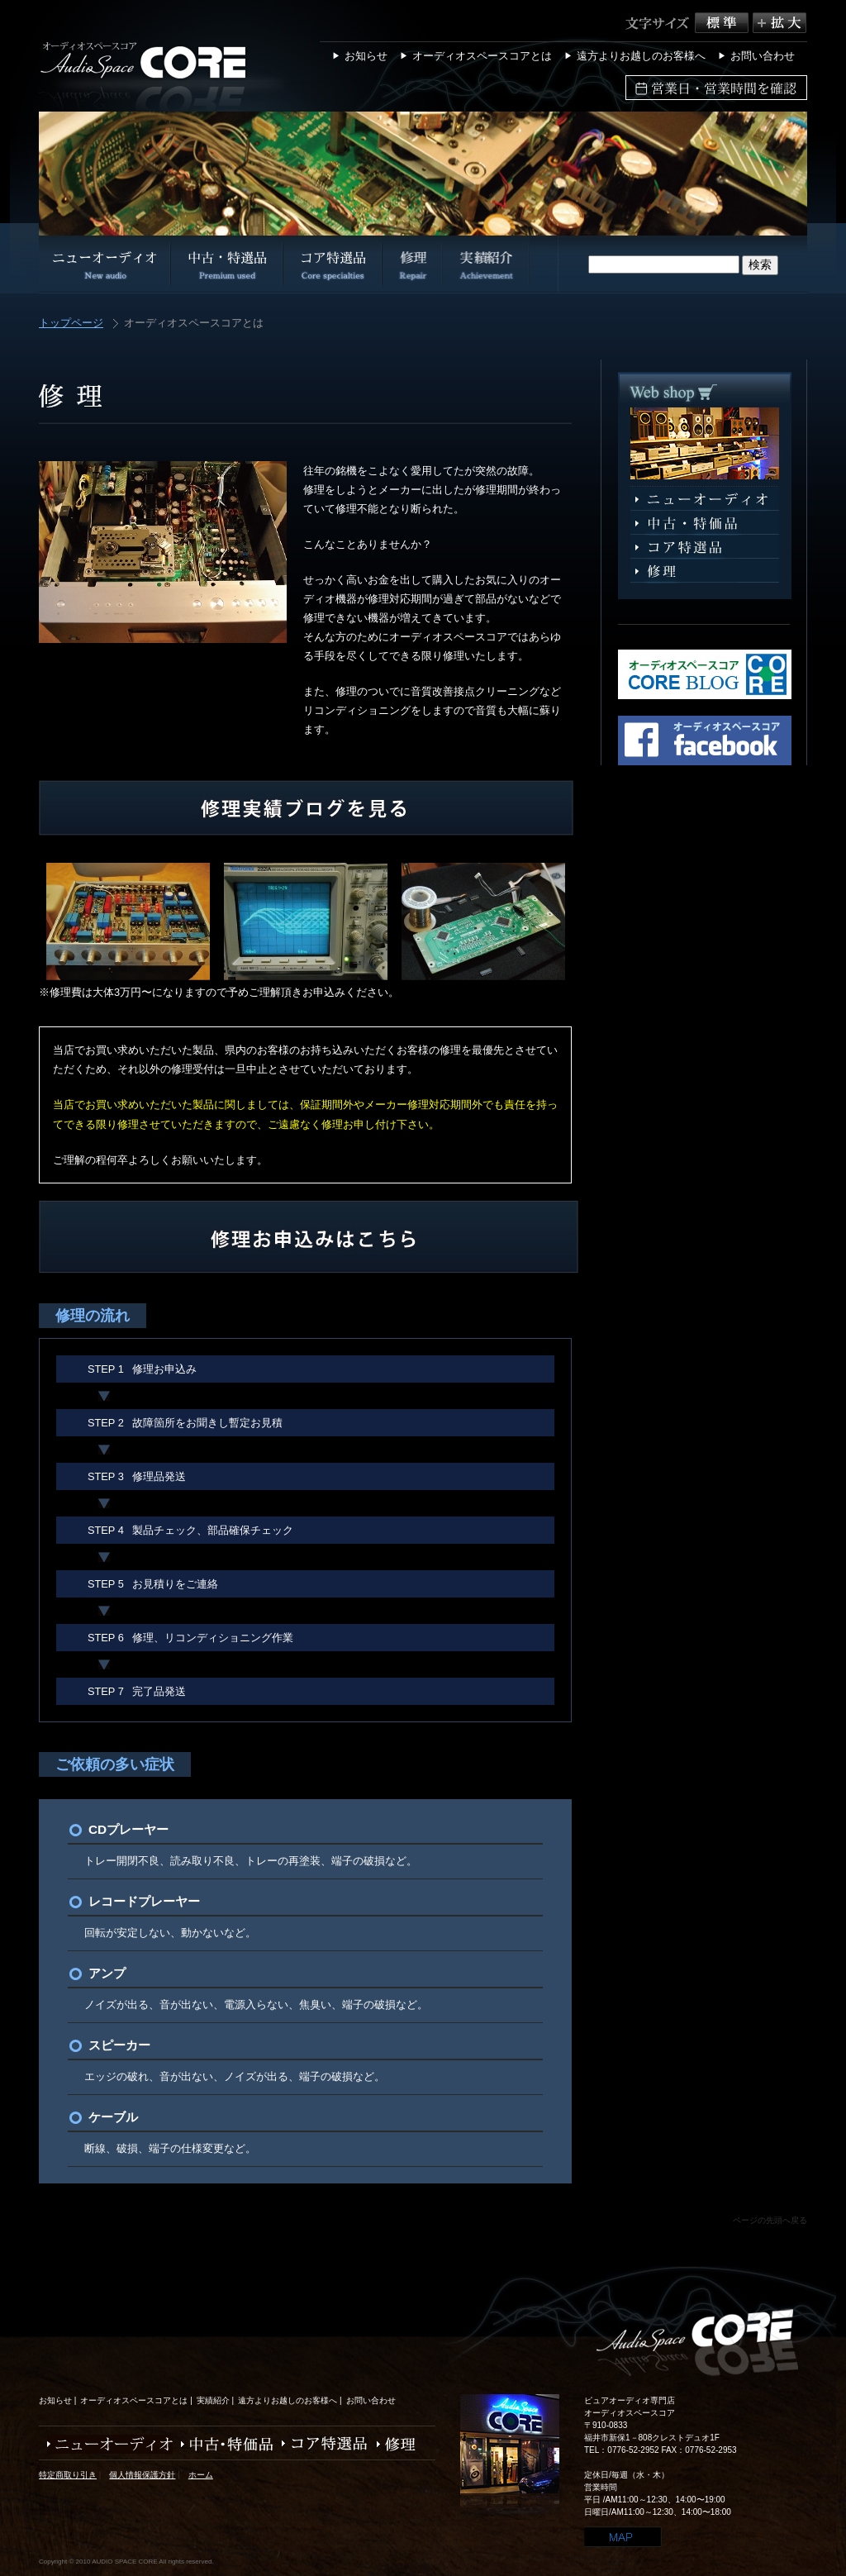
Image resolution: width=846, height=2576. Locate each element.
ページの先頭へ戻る (770, 2220)
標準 (724, 22)
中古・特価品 (223, 2444)
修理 (704, 571)
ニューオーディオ (704, 500)
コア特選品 (704, 547)
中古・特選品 (704, 524)
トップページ (71, 323)
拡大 (779, 22)
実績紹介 (213, 2400)
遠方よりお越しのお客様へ (641, 56)
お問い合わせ (762, 56)
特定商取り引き (68, 2474)
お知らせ (366, 56)
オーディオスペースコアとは (482, 56)
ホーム (200, 2474)
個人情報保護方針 (142, 2474)
